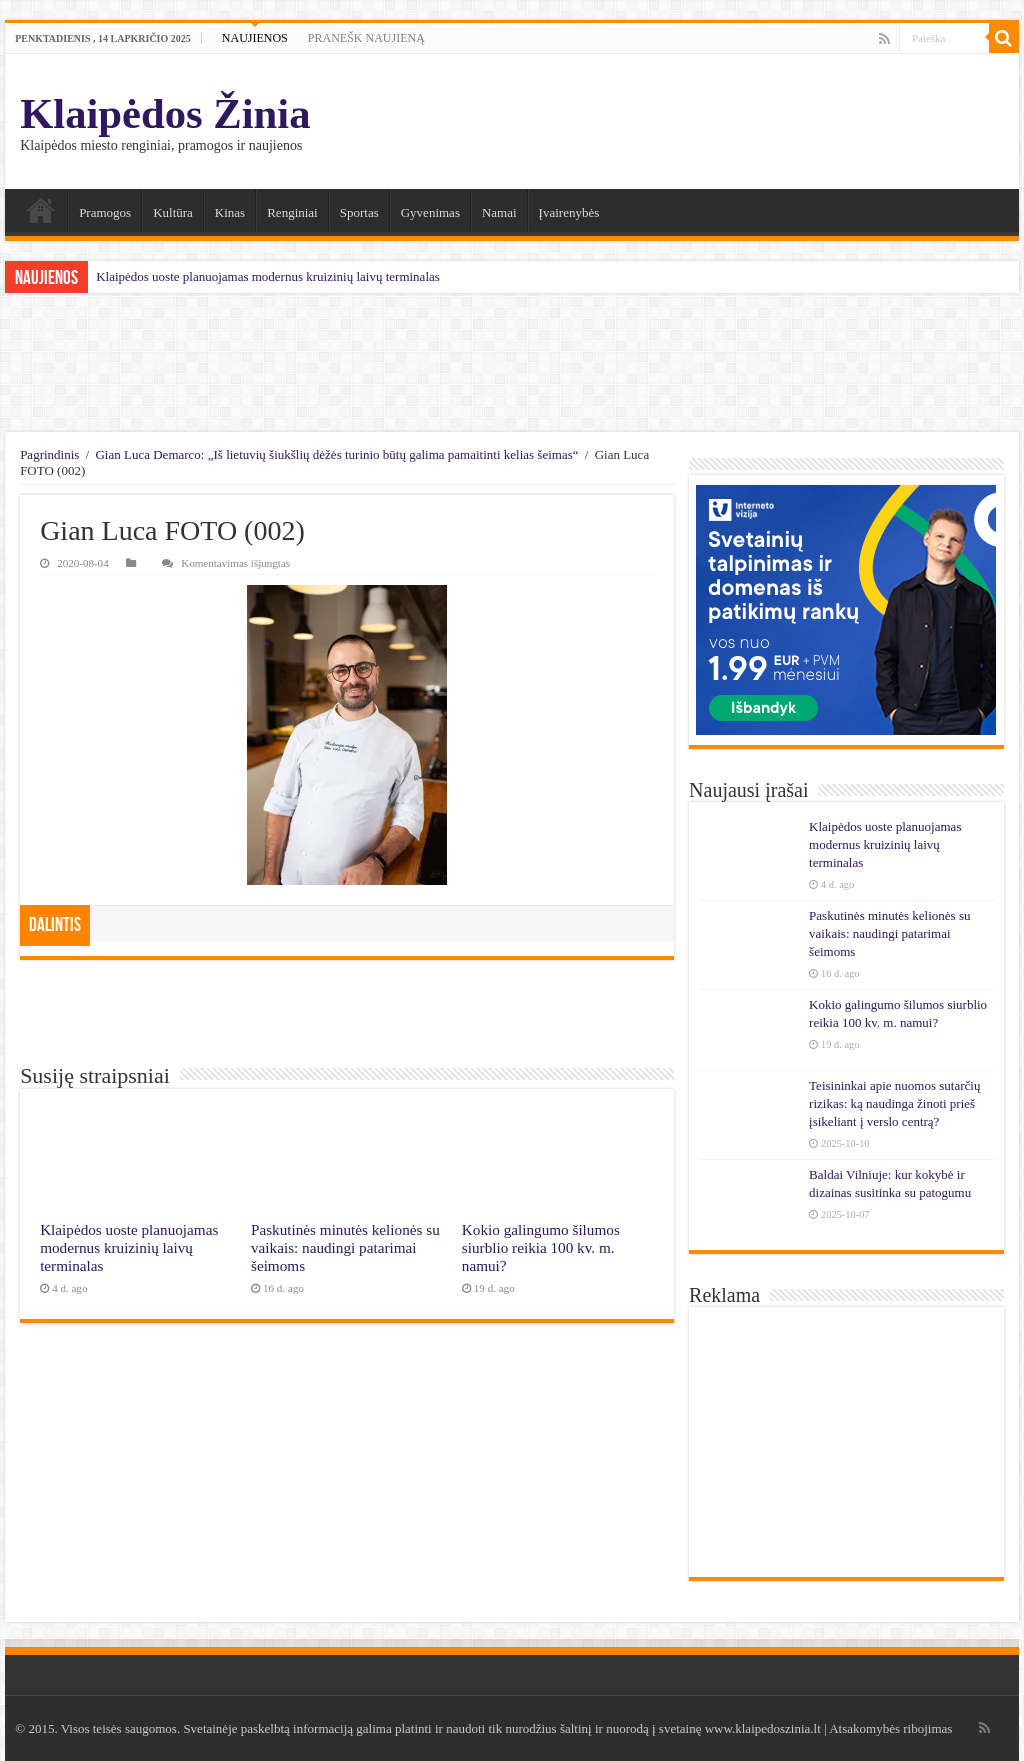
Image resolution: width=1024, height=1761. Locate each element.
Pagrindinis (49, 454)
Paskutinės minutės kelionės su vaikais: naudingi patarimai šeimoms (345, 1247)
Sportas (359, 212)
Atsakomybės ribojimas (890, 1728)
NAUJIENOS (255, 38)
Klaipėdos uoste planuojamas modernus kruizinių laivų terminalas (268, 276)
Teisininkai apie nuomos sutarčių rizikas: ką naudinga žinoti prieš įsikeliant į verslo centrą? (894, 1103)
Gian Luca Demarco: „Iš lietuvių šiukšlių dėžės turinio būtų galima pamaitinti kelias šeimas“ (336, 454)
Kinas (230, 212)
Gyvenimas (430, 212)
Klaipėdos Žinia (165, 113)
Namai (41, 210)
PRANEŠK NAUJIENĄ (366, 38)
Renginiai (292, 212)
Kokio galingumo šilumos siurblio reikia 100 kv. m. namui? (541, 1247)
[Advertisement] (512, 363)
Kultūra (173, 212)
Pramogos (105, 212)
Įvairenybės (569, 212)
